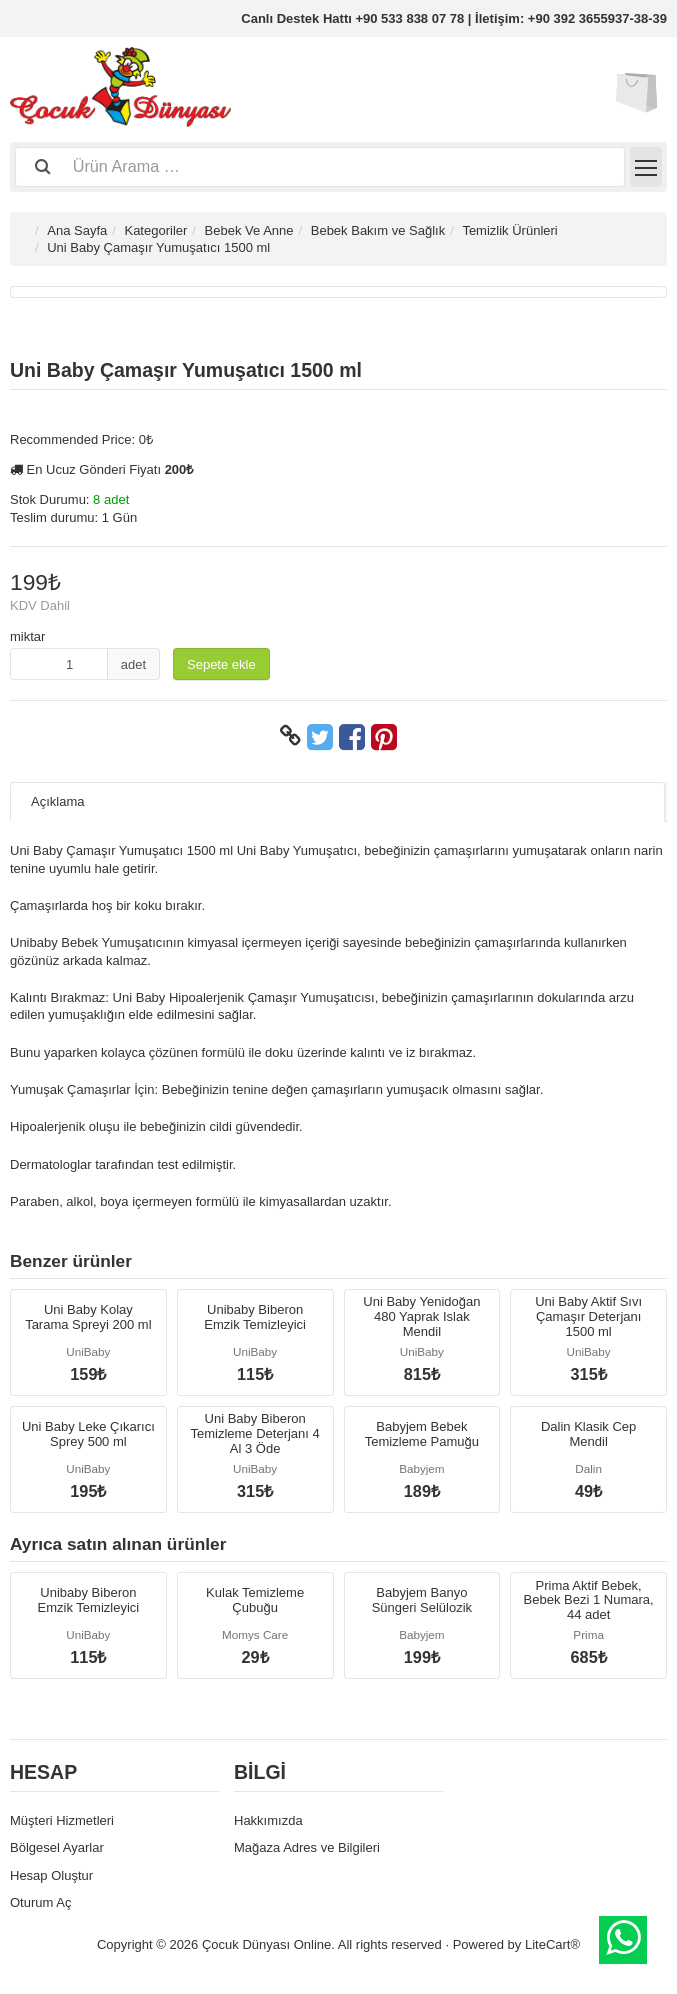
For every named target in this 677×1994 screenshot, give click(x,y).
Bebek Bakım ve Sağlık (378, 230)
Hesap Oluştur (51, 1875)
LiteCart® (552, 1944)
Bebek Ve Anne (249, 230)
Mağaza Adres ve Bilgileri (307, 1847)
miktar (27, 636)
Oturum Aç (40, 1902)
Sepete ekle (221, 664)
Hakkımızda (268, 1820)
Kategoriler (155, 230)
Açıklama (57, 801)
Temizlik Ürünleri (509, 230)
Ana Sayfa (77, 230)
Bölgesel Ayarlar (57, 1847)
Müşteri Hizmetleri (62, 1820)
